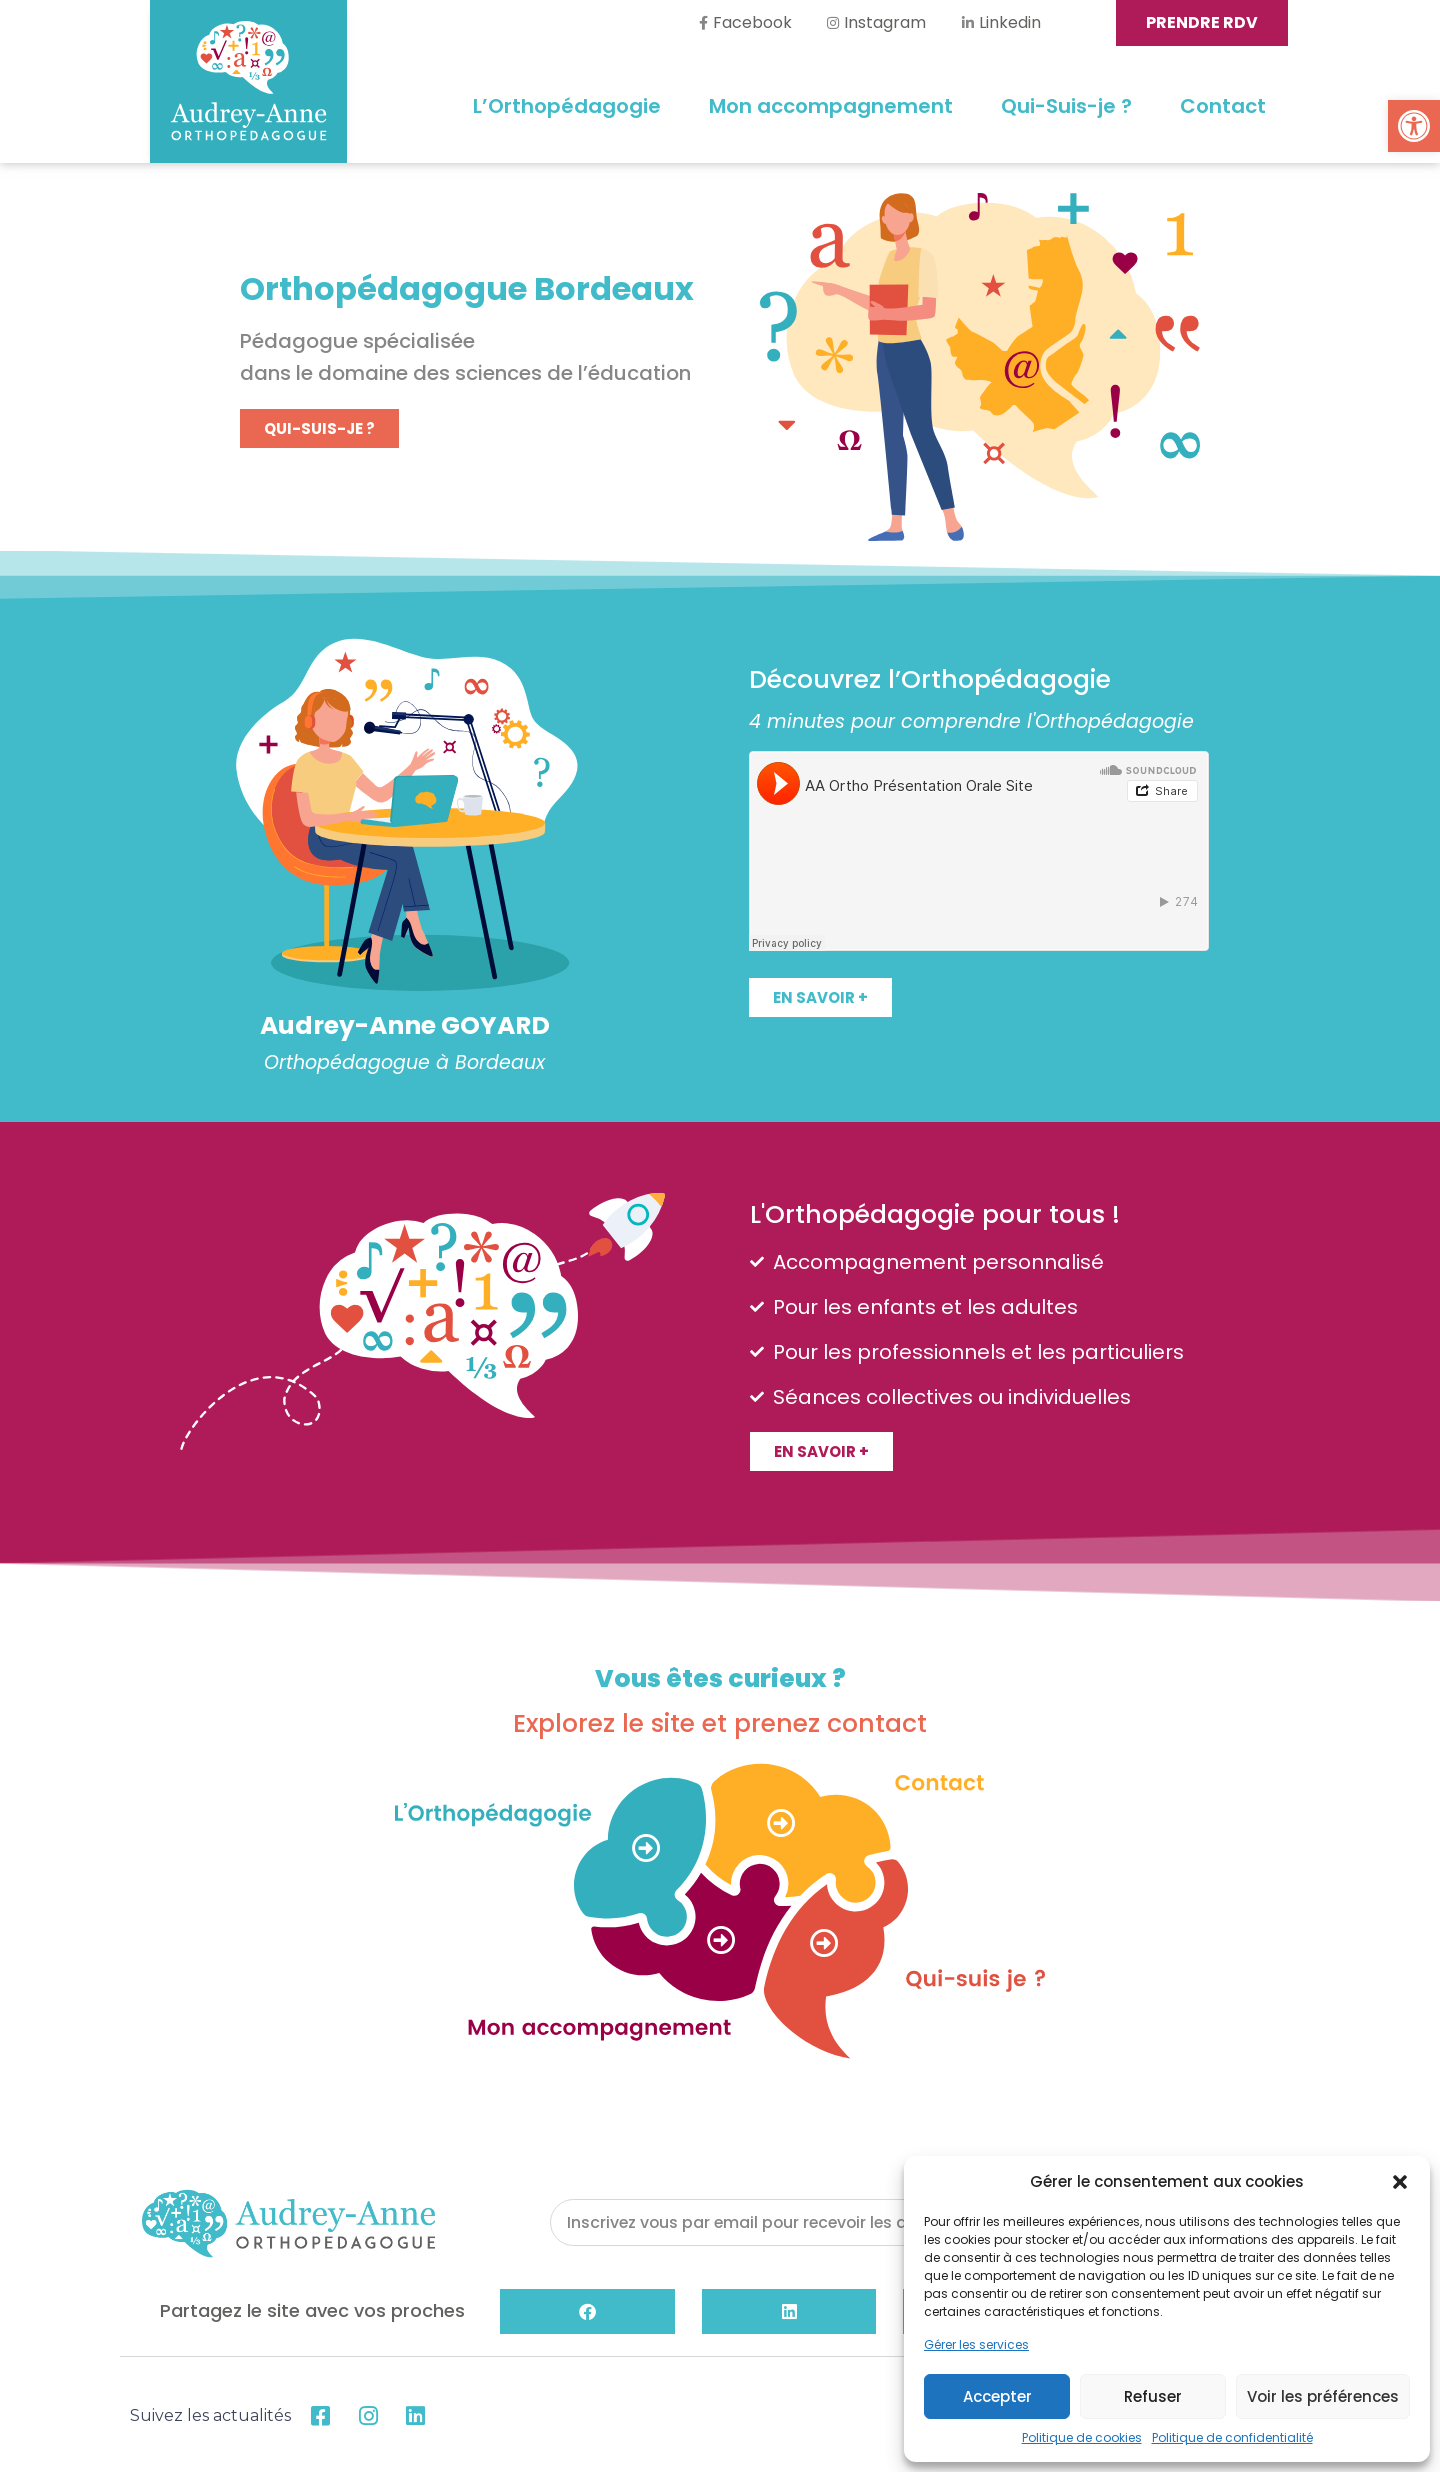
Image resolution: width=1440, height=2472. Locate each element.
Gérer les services (976, 2344)
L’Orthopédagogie (567, 106)
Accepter (997, 2396)
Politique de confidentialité (1232, 2437)
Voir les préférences (1323, 2396)
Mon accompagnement (831, 106)
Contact (1223, 106)
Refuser (1153, 2396)
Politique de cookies (1082, 2437)
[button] (1414, 126)
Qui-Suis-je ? (1066, 106)
